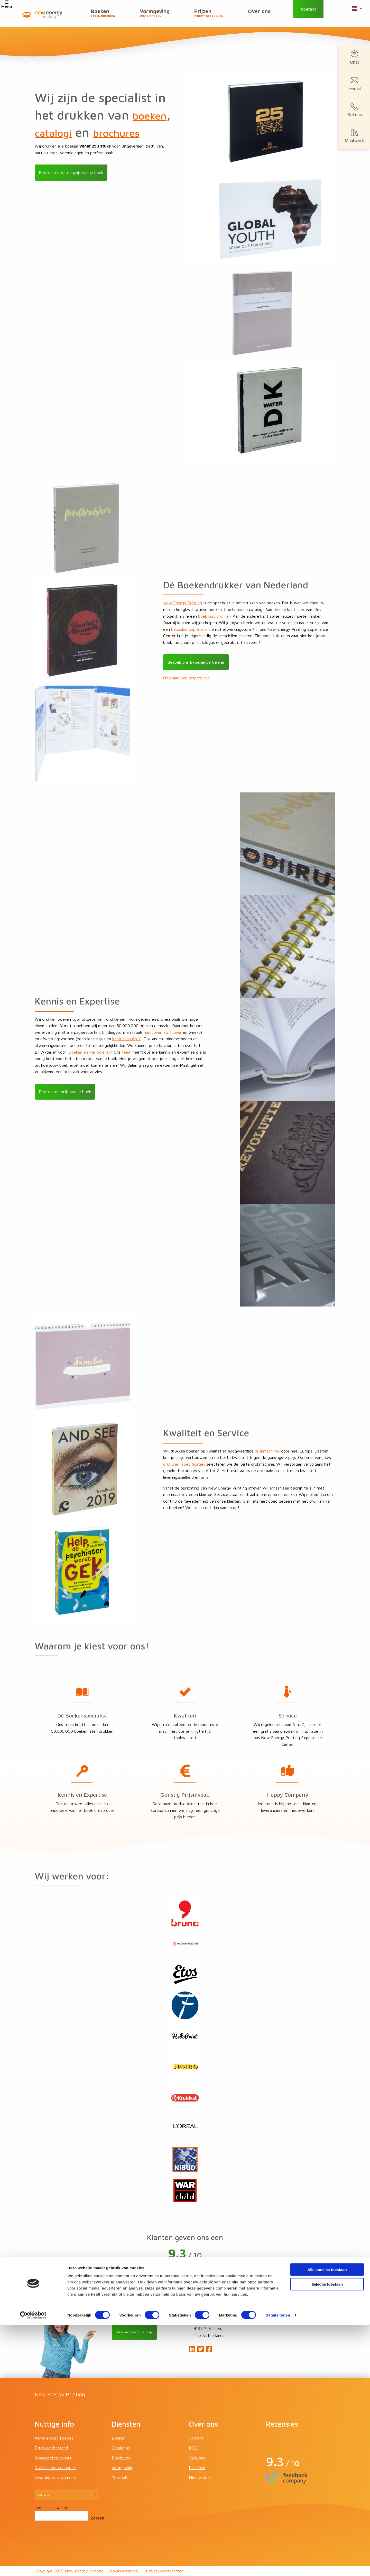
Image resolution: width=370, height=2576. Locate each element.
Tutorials (120, 2477)
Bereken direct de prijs (137, 2332)
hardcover (152, 1032)
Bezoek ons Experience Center (196, 662)
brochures (129, 132)
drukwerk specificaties (184, 1464)
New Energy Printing (182, 603)
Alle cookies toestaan (327, 2520)
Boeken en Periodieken (90, 1052)
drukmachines (267, 1451)
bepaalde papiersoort (190, 629)
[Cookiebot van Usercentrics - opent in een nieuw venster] (33, 2566)
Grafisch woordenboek (55, 2467)
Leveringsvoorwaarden (55, 2477)
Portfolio (197, 2467)
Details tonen (277, 2566)
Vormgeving (155, 16)
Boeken (103, 16)
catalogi (57, 132)
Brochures (121, 2458)
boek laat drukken (214, 616)
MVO (193, 2448)
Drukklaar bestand (51, 2448)
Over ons (259, 13)
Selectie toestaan (327, 2535)
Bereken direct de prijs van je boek (71, 172)
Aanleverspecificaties (54, 2438)
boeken (153, 115)
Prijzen (208, 16)
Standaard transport (53, 2458)
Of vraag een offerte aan (186, 678)
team (126, 1052)
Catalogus (121, 2448)
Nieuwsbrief (200, 2477)
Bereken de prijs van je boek (65, 1092)
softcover (173, 1032)
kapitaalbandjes (126, 1039)
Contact (315, 13)
